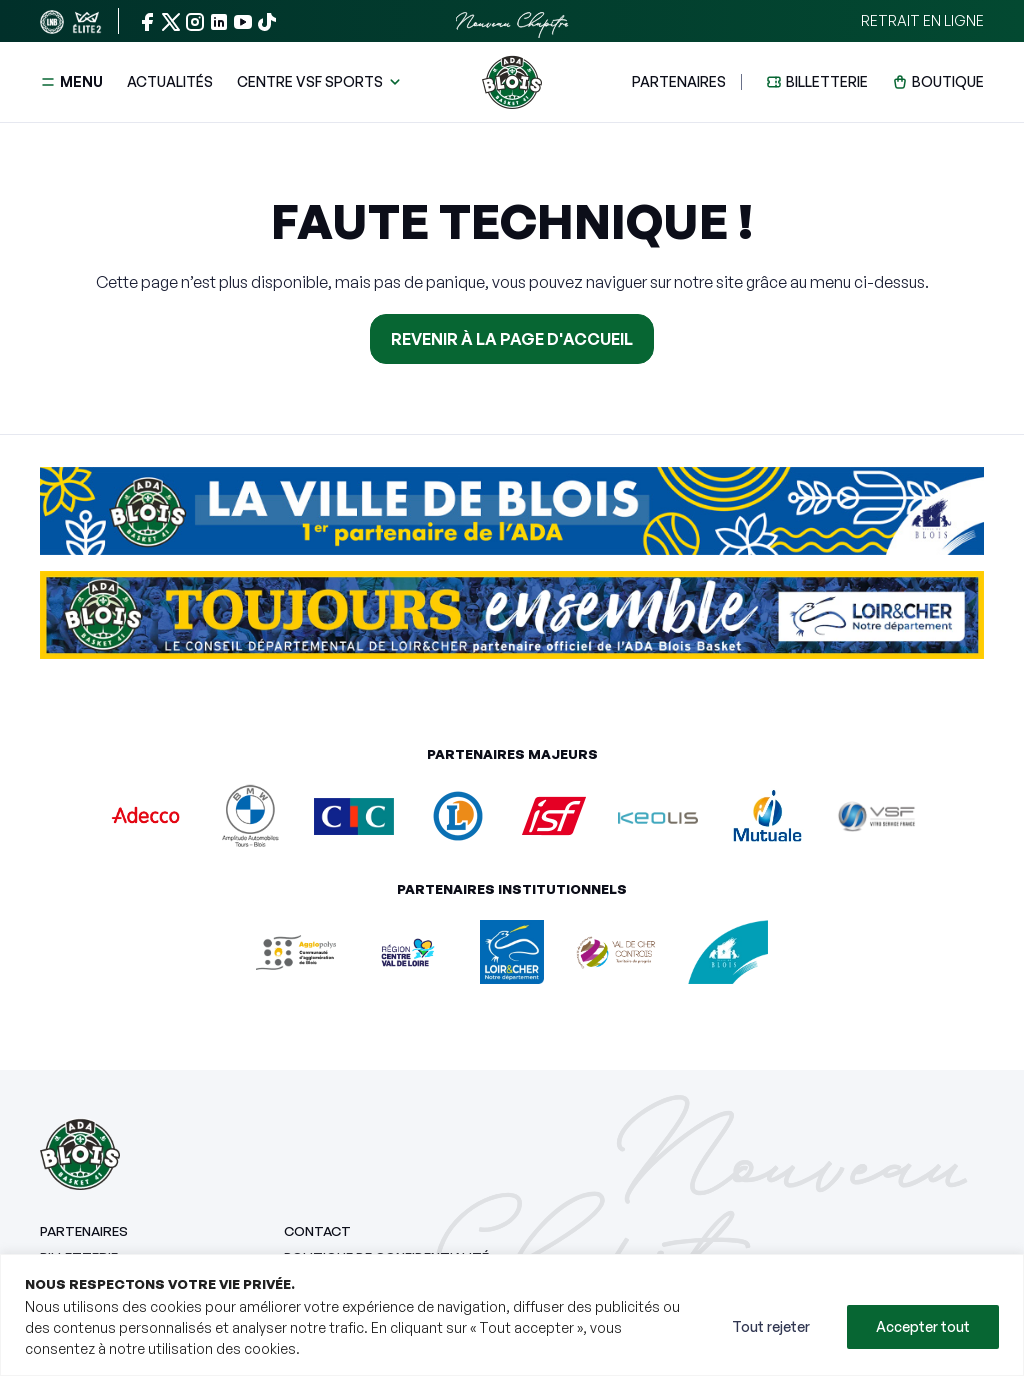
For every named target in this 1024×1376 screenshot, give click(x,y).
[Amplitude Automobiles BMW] (250, 815)
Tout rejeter (771, 1326)
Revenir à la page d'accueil (512, 339)
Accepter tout (923, 1326)
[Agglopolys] (296, 950)
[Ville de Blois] (728, 950)
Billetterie (827, 81)
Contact (317, 1231)
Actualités (170, 81)
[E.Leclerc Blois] (458, 815)
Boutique (948, 81)
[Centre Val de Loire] (408, 950)
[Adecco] (147, 815)
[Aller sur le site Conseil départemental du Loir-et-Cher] (512, 623)
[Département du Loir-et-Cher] (512, 950)
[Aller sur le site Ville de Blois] (512, 519)
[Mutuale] (767, 815)
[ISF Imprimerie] (554, 815)
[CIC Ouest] (354, 815)
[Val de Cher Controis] (616, 950)
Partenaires (679, 81)
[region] (512, 1315)
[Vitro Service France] (876, 815)
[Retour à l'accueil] (512, 82)
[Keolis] (658, 816)
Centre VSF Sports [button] (310, 81)
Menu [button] (71, 81)
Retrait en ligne (922, 20)
